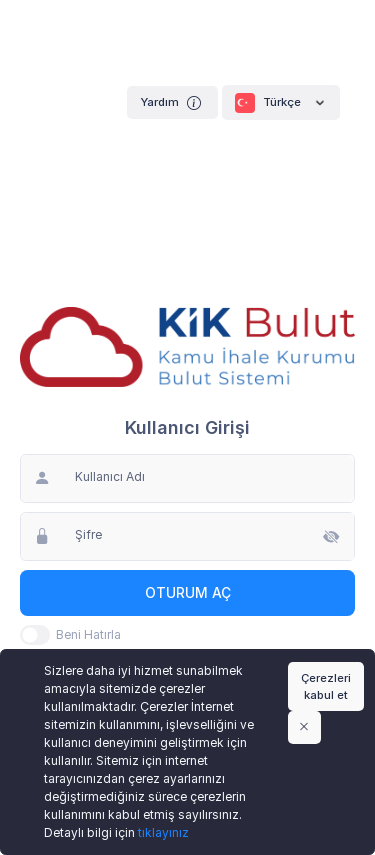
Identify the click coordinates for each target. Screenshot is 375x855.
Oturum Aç (188, 593)
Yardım (172, 102)
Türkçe (281, 103)
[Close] (304, 727)
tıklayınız (163, 832)
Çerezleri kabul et (326, 686)
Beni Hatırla (88, 634)
